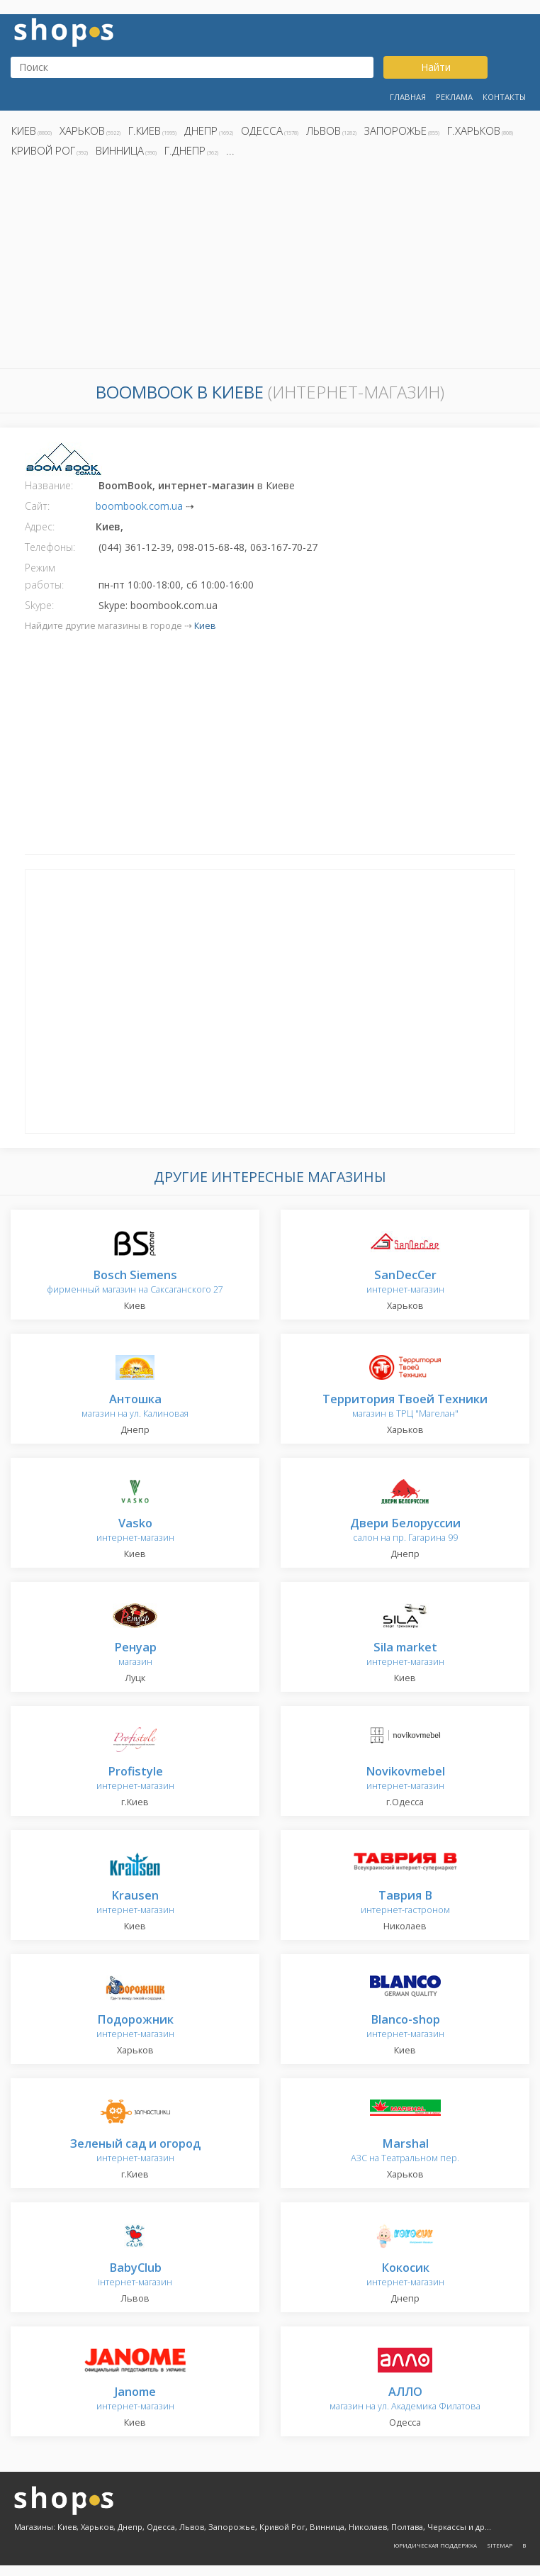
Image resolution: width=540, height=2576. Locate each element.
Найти (436, 67)
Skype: (39, 605)
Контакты (504, 96)
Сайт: (37, 506)
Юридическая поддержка (435, 2545)
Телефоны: (50, 547)
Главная (408, 96)
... (230, 150)
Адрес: (40, 526)
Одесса (262, 130)
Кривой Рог (43, 150)
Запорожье (395, 130)
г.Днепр (185, 150)
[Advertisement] (270, 266)
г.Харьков (473, 130)
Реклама (454, 96)
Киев (23, 130)
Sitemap (499, 2545)
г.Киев (144, 130)
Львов (323, 130)
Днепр (201, 130)
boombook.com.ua (139, 506)
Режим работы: (44, 576)
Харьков (82, 130)
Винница (120, 150)
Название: (49, 485)
